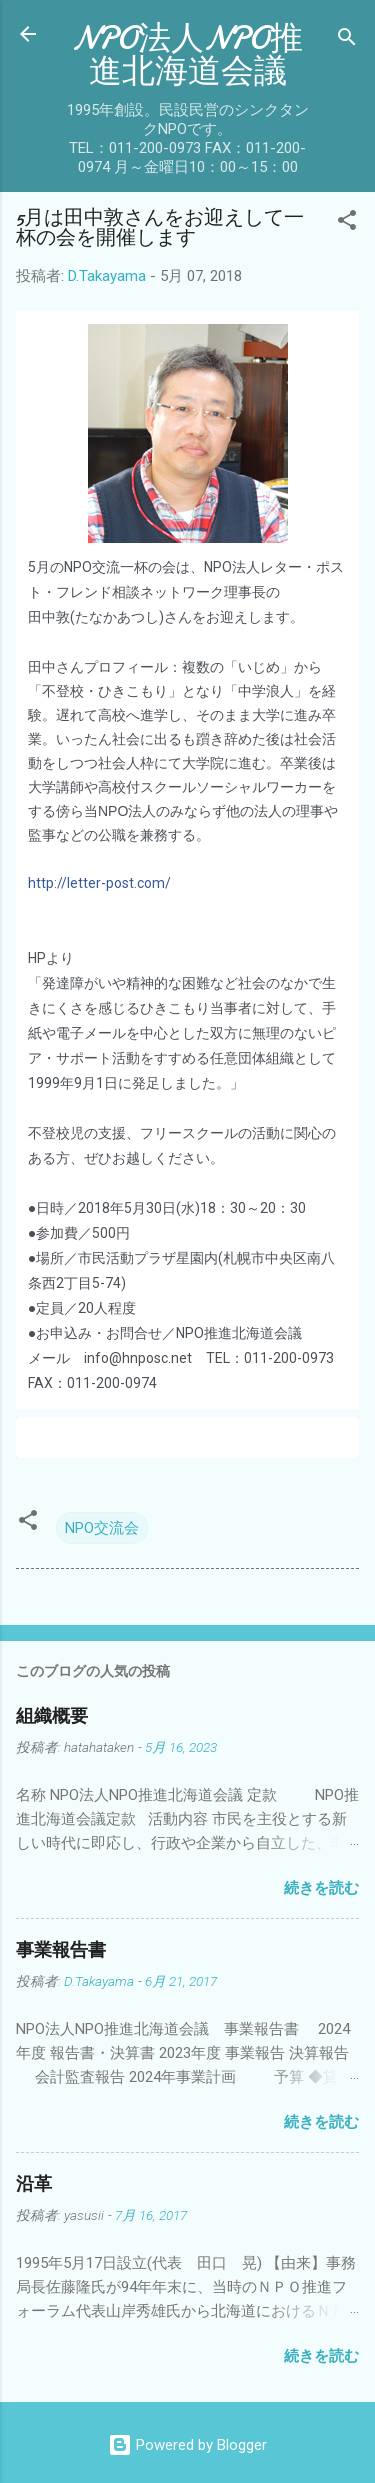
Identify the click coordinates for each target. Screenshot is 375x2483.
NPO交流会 (102, 1528)
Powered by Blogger (187, 2445)
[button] (347, 223)
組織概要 (52, 1716)
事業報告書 (61, 1950)
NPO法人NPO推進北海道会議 (187, 55)
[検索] (347, 40)
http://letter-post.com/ (99, 883)
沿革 (34, 2184)
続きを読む (321, 1888)
